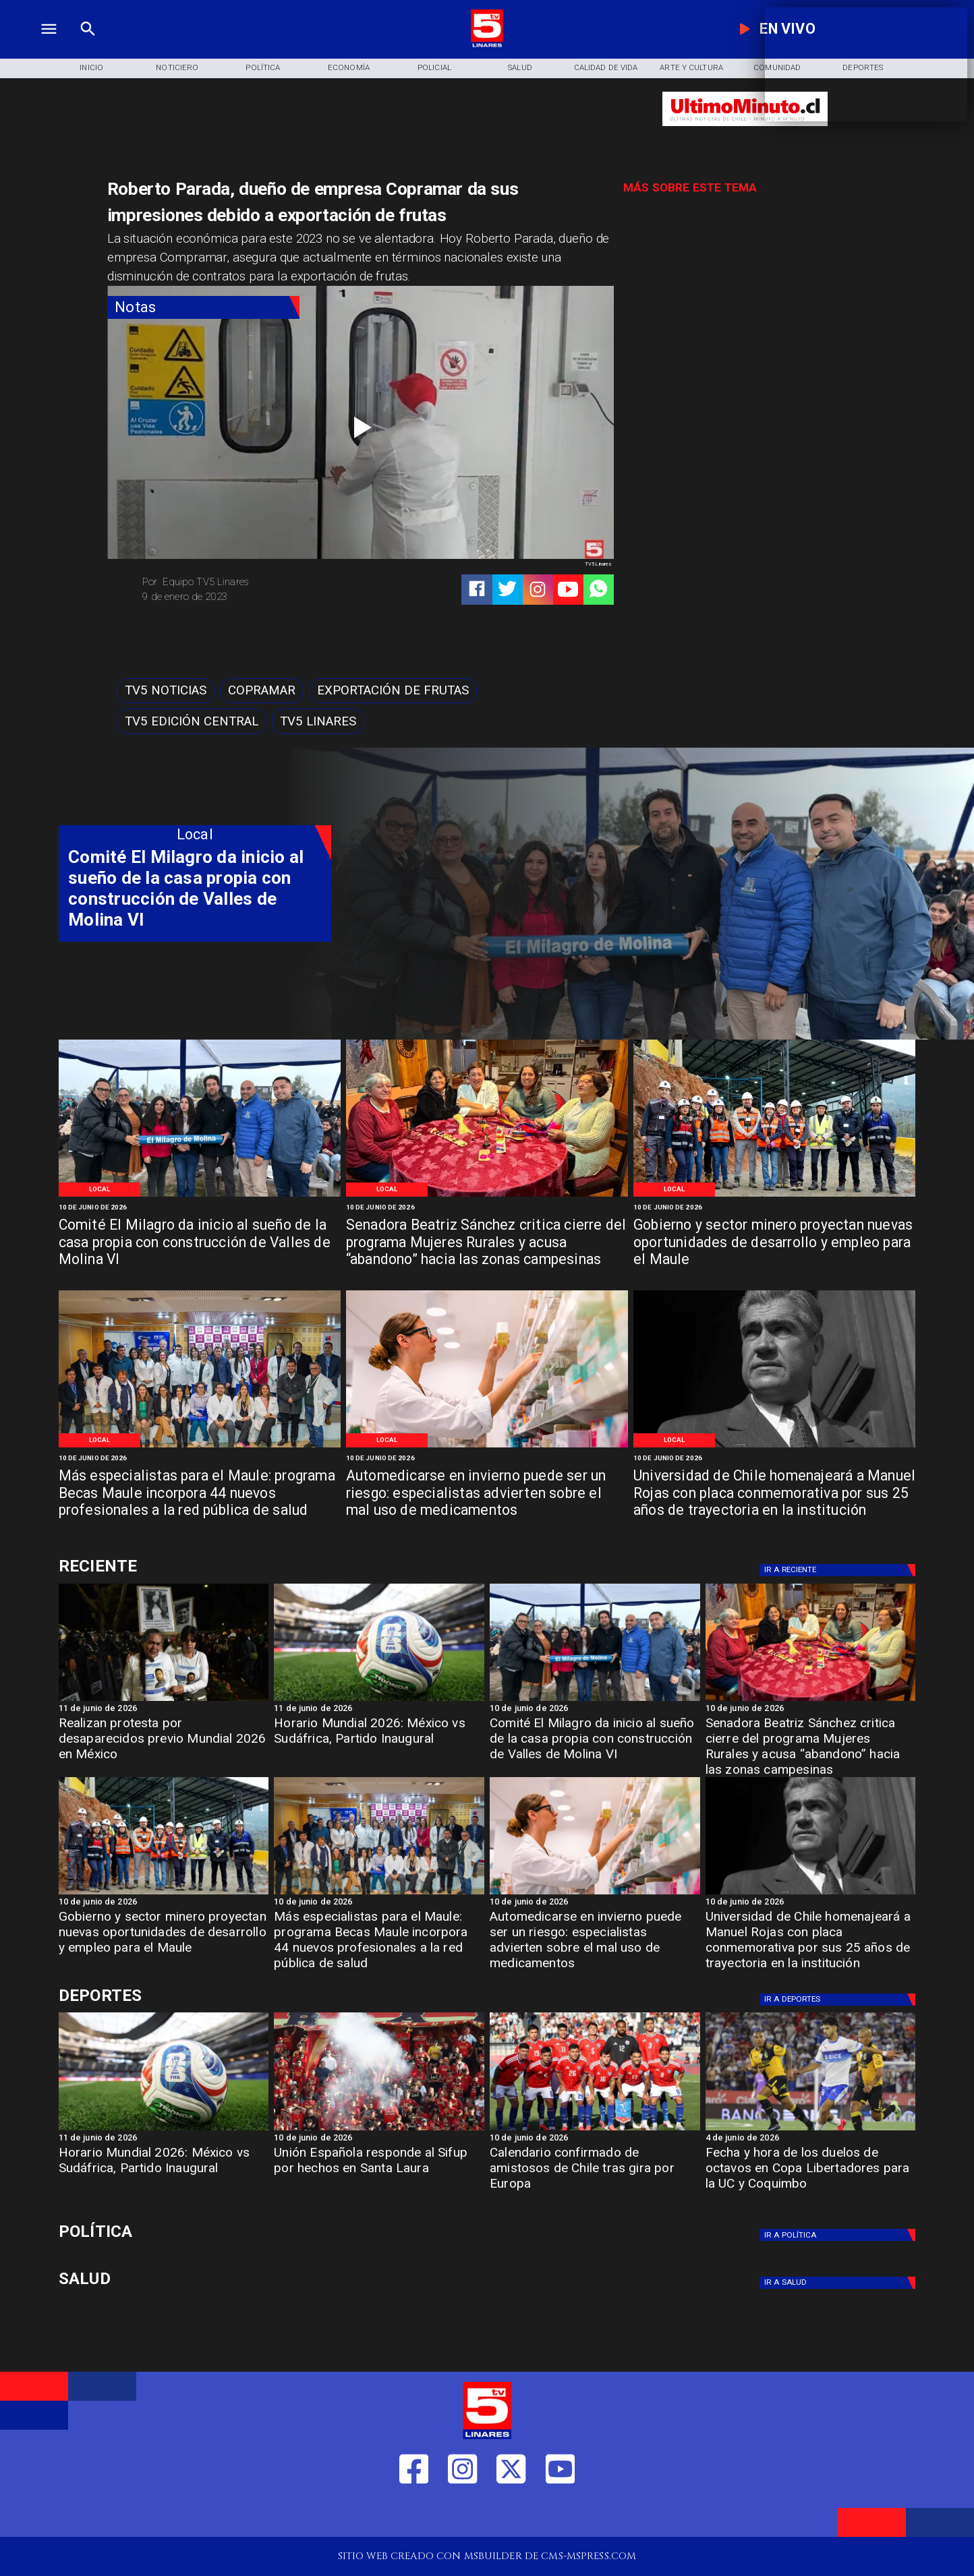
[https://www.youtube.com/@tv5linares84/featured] (568, 589)
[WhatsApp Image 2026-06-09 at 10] (487, 1446)
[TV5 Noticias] (165, 691)
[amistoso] (595, 2129)
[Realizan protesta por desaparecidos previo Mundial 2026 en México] (164, 1743)
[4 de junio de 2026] (811, 2138)
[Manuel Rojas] (774, 1446)
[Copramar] (262, 691)
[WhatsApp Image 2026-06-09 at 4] (774, 1195)
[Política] (263, 68)
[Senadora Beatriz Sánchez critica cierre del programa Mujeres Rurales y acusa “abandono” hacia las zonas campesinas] (487, 1243)
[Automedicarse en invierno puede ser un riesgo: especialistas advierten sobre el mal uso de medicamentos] (487, 1494)
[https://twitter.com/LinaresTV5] (510, 2514)
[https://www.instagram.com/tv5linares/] (537, 589)
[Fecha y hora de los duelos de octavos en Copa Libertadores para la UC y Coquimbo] (811, 2172)
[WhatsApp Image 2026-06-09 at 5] (200, 1195)
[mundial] (379, 1700)
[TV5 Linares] (318, 721)
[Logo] (487, 45)
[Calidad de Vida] (606, 68)
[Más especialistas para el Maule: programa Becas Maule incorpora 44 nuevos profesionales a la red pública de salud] (200, 1494)
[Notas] (203, 307)
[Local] (99, 1189)
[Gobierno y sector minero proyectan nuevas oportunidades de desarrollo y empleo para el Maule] (774, 1243)
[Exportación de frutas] (393, 691)
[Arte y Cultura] (692, 68)
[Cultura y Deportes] (195, 1566)
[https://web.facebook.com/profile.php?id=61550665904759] (413, 2514)
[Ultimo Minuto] (745, 132)
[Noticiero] (177, 68)
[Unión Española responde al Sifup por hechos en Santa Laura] (379, 2172)
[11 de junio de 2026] (164, 1709)
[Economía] (348, 68)
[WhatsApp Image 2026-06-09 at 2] (200, 1446)
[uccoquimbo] (811, 2129)
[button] (165, 691)
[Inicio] (91, 68)
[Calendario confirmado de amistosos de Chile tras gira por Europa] (595, 2172)
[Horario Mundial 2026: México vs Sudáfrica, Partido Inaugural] (379, 1743)
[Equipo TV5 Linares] (246, 582)
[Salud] (520, 68)
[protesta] (164, 1700)
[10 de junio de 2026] (200, 1208)
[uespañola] (379, 2129)
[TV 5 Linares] (88, 45)
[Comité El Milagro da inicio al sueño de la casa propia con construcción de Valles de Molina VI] (200, 1243)
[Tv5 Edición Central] (191, 721)
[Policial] (434, 68)
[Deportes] (840, 1570)
